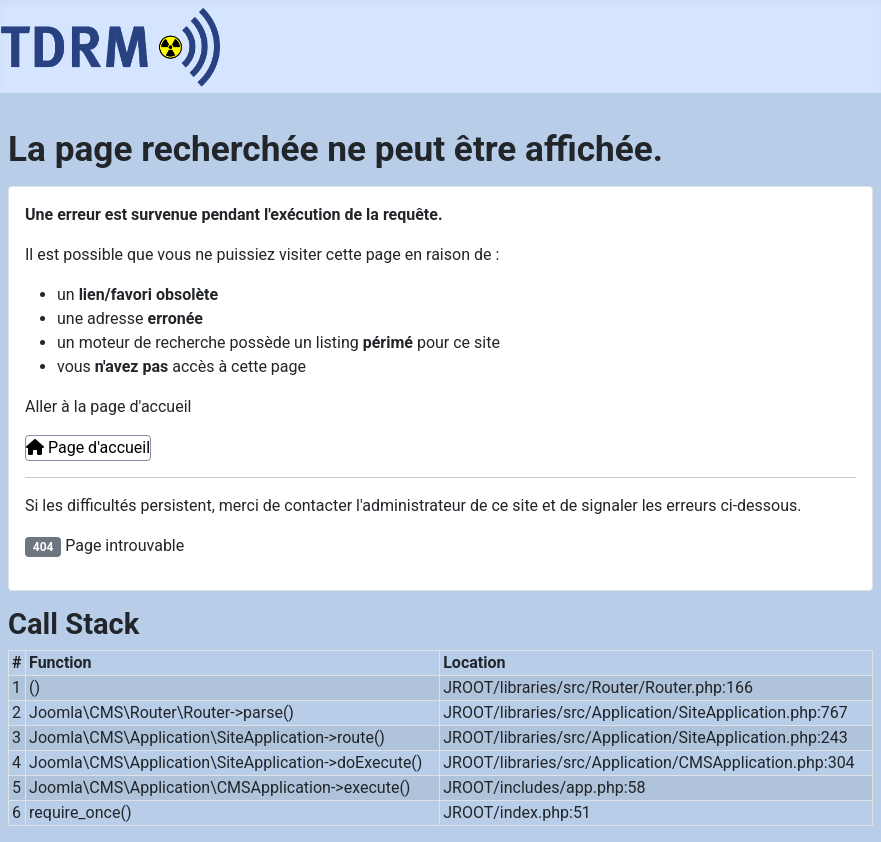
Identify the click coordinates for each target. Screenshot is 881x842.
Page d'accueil (88, 447)
